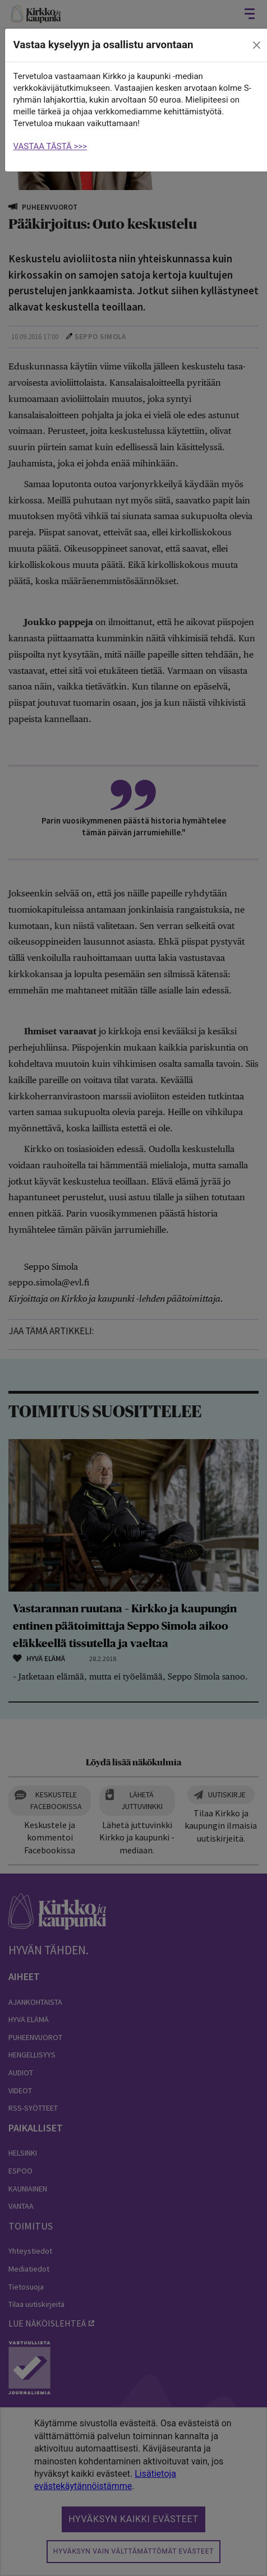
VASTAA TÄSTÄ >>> (50, 146)
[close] (256, 45)
